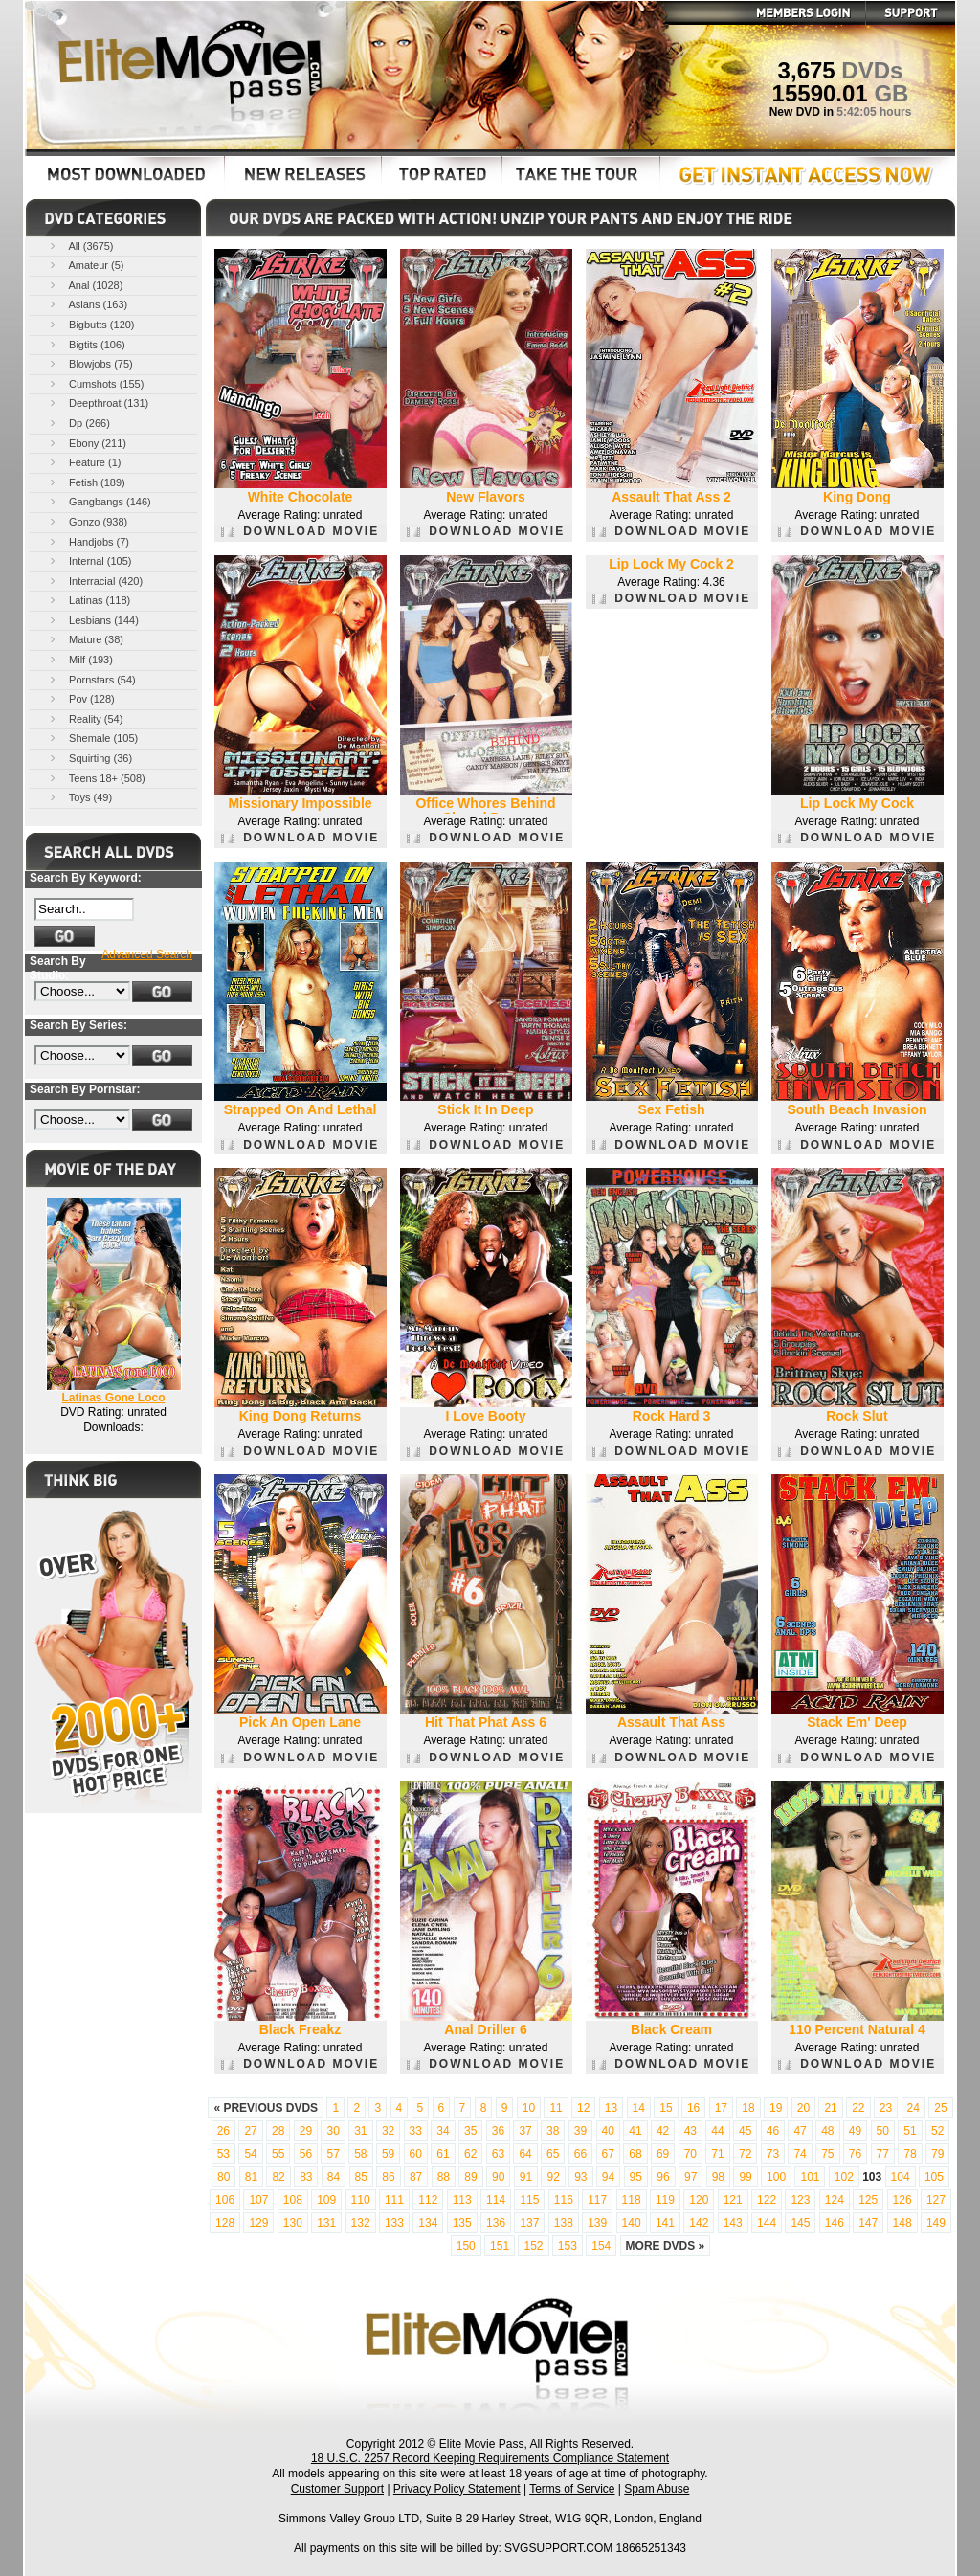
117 (597, 2199)
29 (306, 2131)
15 (665, 2108)
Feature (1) (84, 462)
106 (224, 2199)
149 (936, 2222)
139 (597, 2222)
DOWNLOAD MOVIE (300, 531)
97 (690, 2177)
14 (639, 2108)
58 (360, 2154)
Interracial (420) (95, 580)
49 (855, 2131)
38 (552, 2131)
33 (416, 2131)
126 (902, 2199)
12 (583, 2108)
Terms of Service (571, 2489)
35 (470, 2131)
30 (332, 2131)
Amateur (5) (85, 264)
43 (690, 2131)
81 (251, 2177)
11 (555, 2108)
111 (394, 2199)
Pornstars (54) (91, 679)
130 (292, 2222)
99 (745, 2177)
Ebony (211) (86, 443)
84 (333, 2177)
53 (223, 2154)
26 (223, 2131)
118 (631, 2199)
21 (830, 2108)
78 (909, 2154)
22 (858, 2108)
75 (827, 2154)
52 (937, 2131)
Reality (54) (84, 718)
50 (883, 2131)
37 (525, 2131)
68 (635, 2154)
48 (827, 2131)
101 (809, 2177)
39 (580, 2131)
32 (388, 2131)
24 (913, 2108)
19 (775, 2108)
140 (631, 2222)
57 (332, 2154)
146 (834, 2222)
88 (443, 2177)
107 (258, 2199)
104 (900, 2177)
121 (733, 2199)
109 (326, 2199)
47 (799, 2131)
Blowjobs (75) (90, 363)
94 (608, 2177)
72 (745, 2154)
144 (766, 2222)
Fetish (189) (86, 482)
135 (462, 2222)
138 (563, 2222)
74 (799, 2154)
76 (855, 2154)
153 (567, 2245)
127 (936, 2199)
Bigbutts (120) (91, 324)
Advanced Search (146, 954)
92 (552, 2177)
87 (416, 2177)
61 (442, 2154)
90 (498, 2177)
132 (360, 2222)
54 (250, 2154)
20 (803, 2108)
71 (717, 2154)
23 (886, 2108)
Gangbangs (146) (99, 501)
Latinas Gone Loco (113, 1397)
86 (388, 2177)
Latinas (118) (88, 600)
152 (533, 2245)
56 (306, 2154)
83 (306, 2177)
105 (934, 2177)
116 (563, 2199)
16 (693, 2108)
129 (258, 2222)
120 (698, 2199)
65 (552, 2154)
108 (292, 2199)
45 (745, 2131)
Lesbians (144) (93, 620)
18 (748, 2108)
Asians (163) (87, 304)
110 (360, 2199)
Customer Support (337, 2489)
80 (223, 2177)
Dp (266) (78, 422)
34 (442, 2131)
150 (466, 2245)
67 (608, 2154)
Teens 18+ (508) (96, 778)
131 (326, 2222)
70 (690, 2154)
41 (635, 2131)
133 (394, 2222)
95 (636, 2177)
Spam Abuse (656, 2489)
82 (278, 2177)
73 (773, 2154)
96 (663, 2177)
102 (844, 2177)
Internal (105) (89, 560)
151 (499, 2245)
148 (902, 2222)
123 (800, 2199)
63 (498, 2154)
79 (937, 2154)
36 (498, 2131)
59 (388, 2154)
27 (250, 2131)
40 (608, 2131)
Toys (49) (79, 797)
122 (766, 2199)
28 (278, 2131)
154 (601, 2245)
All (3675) (80, 245)
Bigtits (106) (86, 344)
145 (800, 2222)
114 (495, 2199)
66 (580, 2154)
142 (698, 2222)
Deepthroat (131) (97, 402)
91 (526, 2177)
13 (611, 2108)
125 (868, 2199)
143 (733, 2222)
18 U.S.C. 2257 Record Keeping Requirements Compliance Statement (490, 2458)
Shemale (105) (92, 737)
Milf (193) (80, 659)
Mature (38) (85, 639)
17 (721, 2108)
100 (776, 2177)
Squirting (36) (89, 757)
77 (883, 2154)
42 (663, 2131)
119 (665, 2199)
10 (529, 2108)
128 (224, 2222)
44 (717, 2131)
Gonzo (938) (87, 521)
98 (718, 2177)
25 (940, 2108)
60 (416, 2154)
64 (525, 2154)
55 (278, 2154)
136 (495, 2222)
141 (665, 2222)
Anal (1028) (84, 285)
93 (580, 2177)
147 (868, 2222)
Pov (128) (81, 698)
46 (773, 2131)
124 (834, 2199)
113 (462, 2199)
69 (663, 2154)
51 (909, 2131)
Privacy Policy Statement (457, 2489)
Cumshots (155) (95, 383)
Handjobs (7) (88, 541)
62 (470, 2154)
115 (529, 2199)
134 (427, 2222)
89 (470, 2177)
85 (361, 2177)
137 (529, 2222)
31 (360, 2131)
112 (427, 2199)
